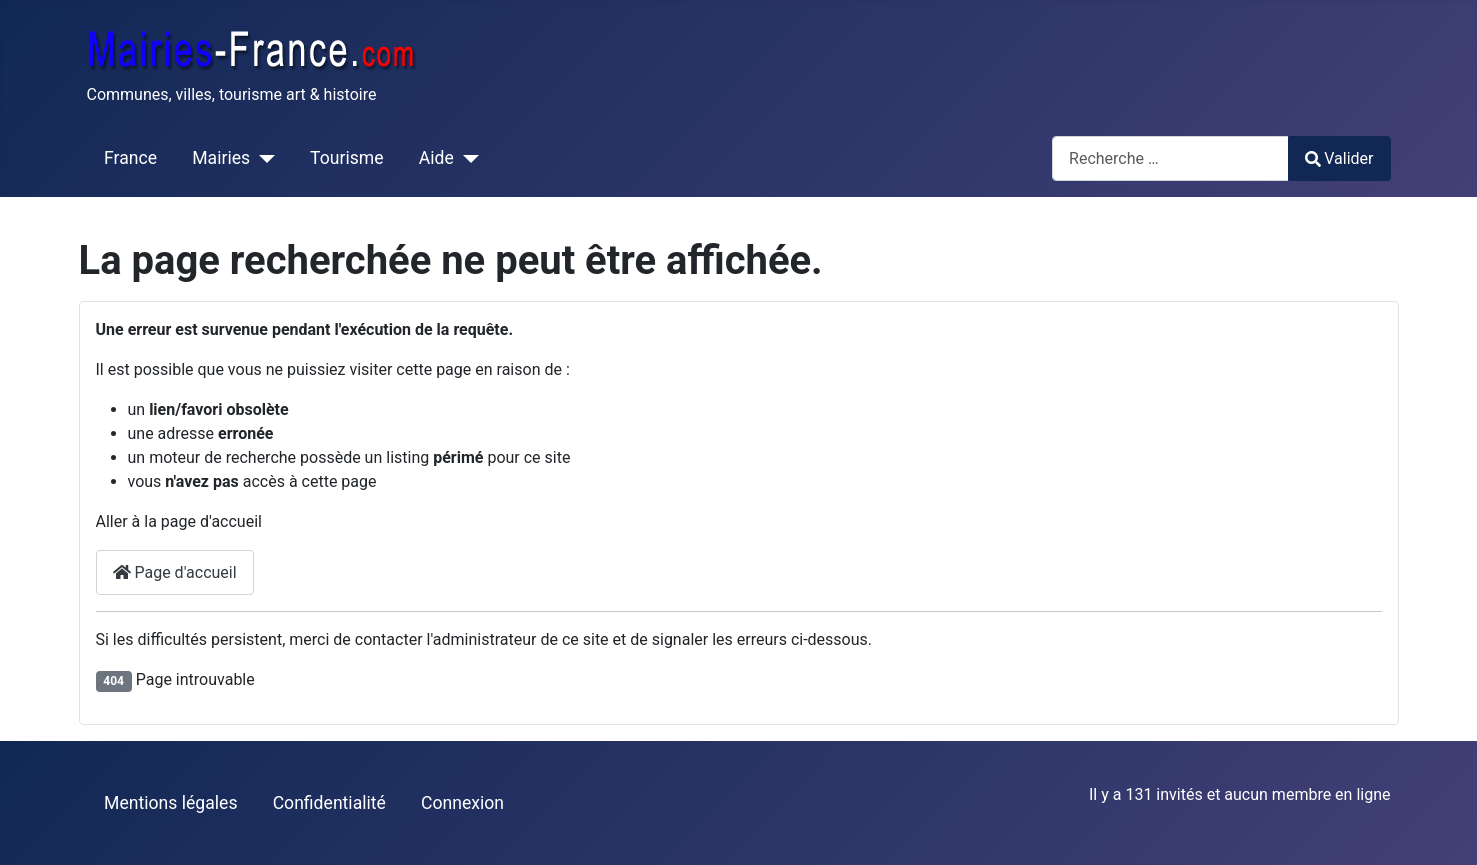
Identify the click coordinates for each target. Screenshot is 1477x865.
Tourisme (346, 158)
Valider (1339, 158)
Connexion (462, 803)
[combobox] (1170, 158)
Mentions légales (170, 803)
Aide (436, 158)
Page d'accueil (175, 572)
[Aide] (466, 158)
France (130, 158)
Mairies (221, 158)
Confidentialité (329, 803)
